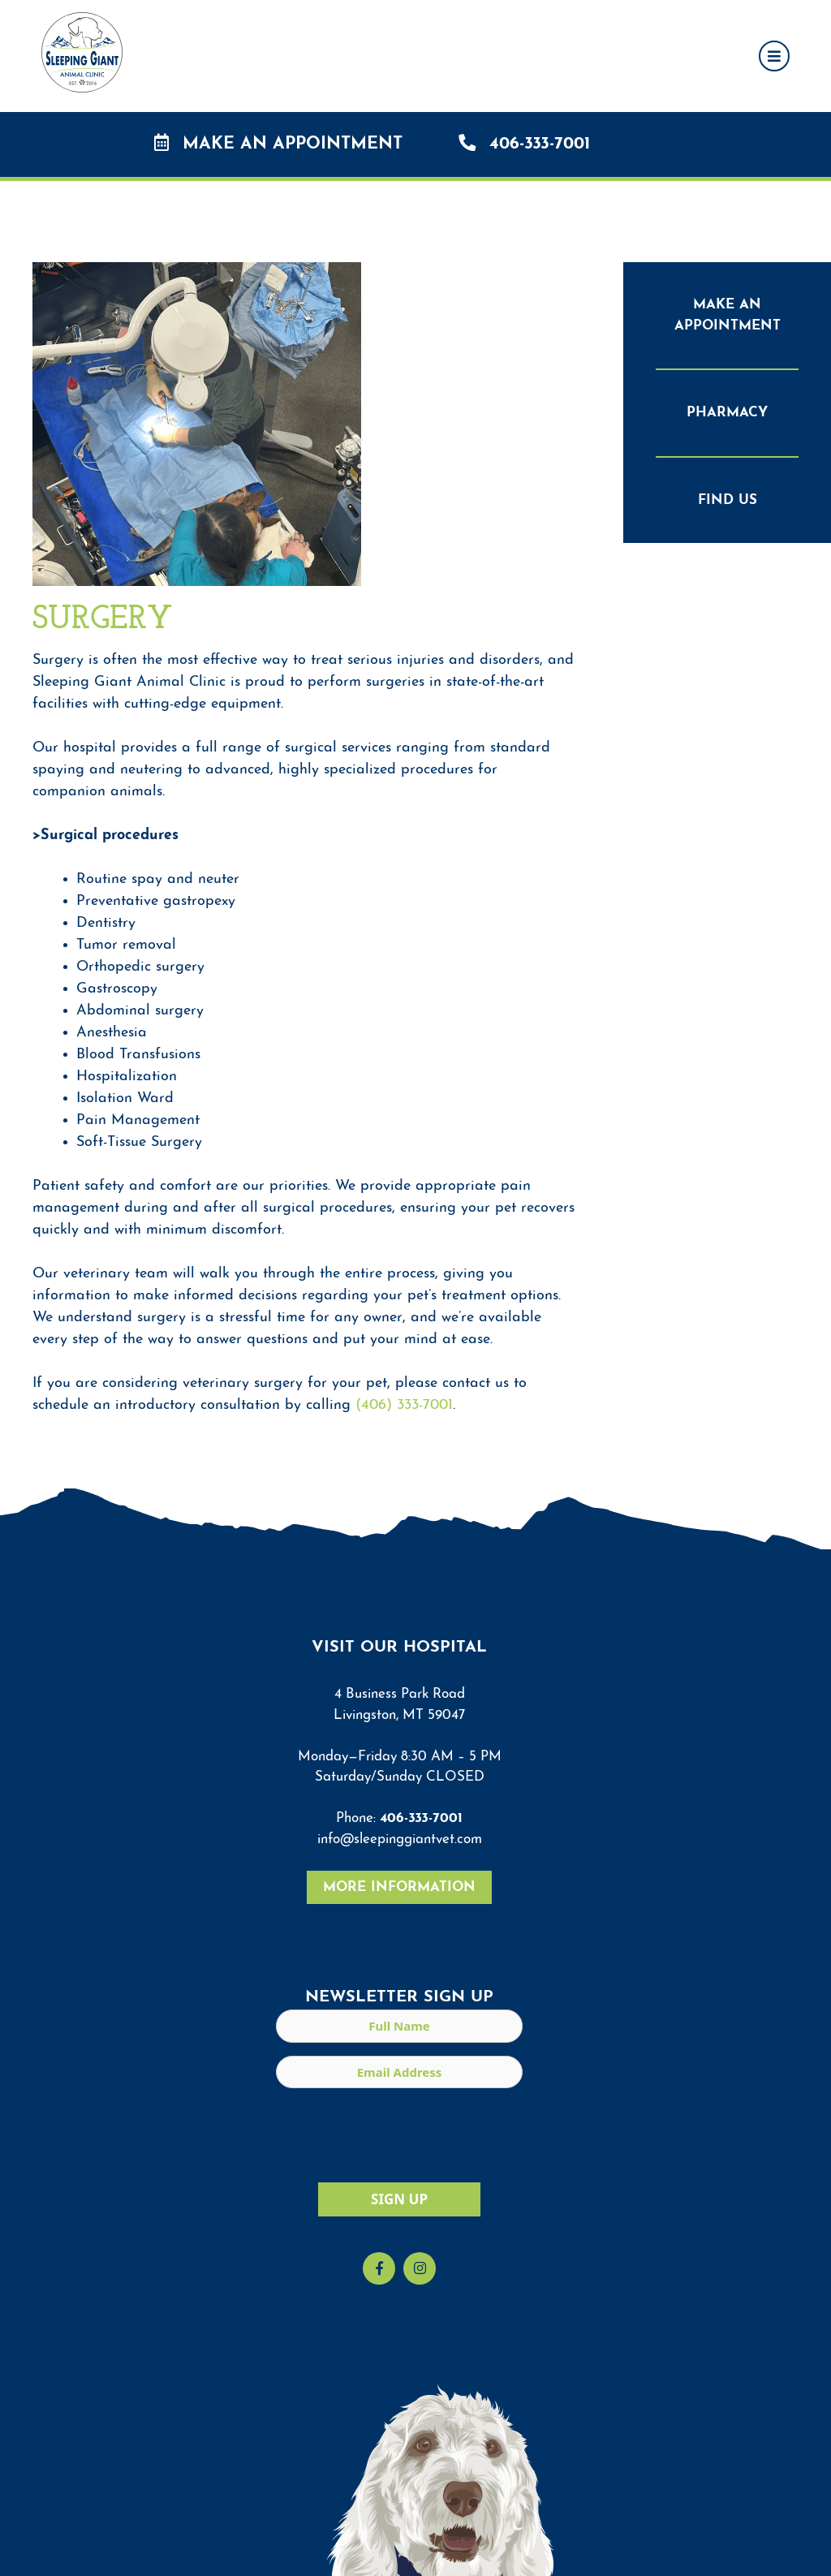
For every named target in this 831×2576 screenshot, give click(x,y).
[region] (415, 2542)
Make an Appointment (278, 143)
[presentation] (399, 2133)
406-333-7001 (524, 143)
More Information (399, 1887)
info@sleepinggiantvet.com (399, 1839)
